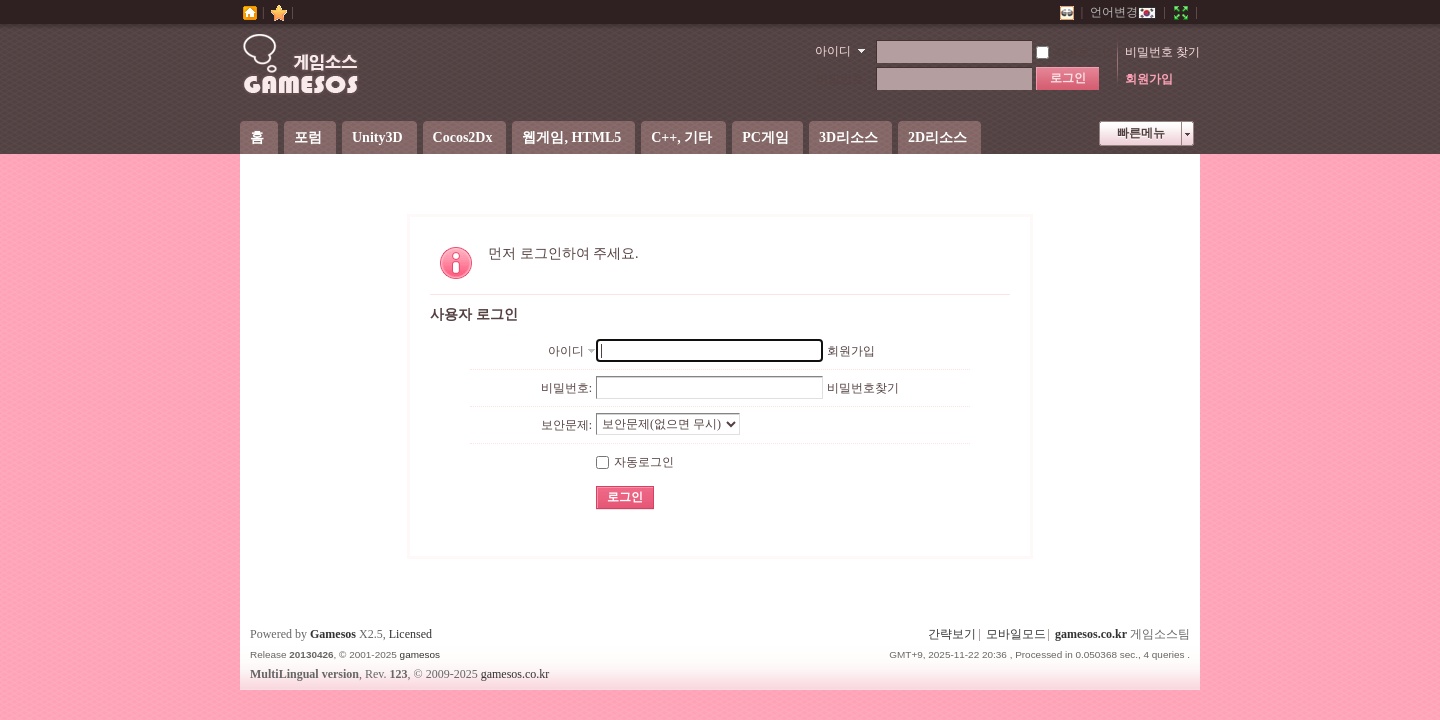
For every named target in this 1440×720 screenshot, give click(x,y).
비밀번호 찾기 (1162, 52)
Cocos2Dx (463, 137)
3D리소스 (848, 137)
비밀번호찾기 (863, 388)
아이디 (833, 51)
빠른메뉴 (1141, 133)
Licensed (410, 634)
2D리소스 (937, 137)
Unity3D (377, 137)
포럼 (308, 137)
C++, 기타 (681, 137)
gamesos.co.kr (1091, 634)
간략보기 (952, 634)
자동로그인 (1075, 52)
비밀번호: (566, 388)
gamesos (420, 654)
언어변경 (1123, 12)
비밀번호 (840, 79)
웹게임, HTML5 (571, 137)
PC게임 (765, 137)
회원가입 (1149, 79)
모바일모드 (1016, 634)
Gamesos (333, 634)
